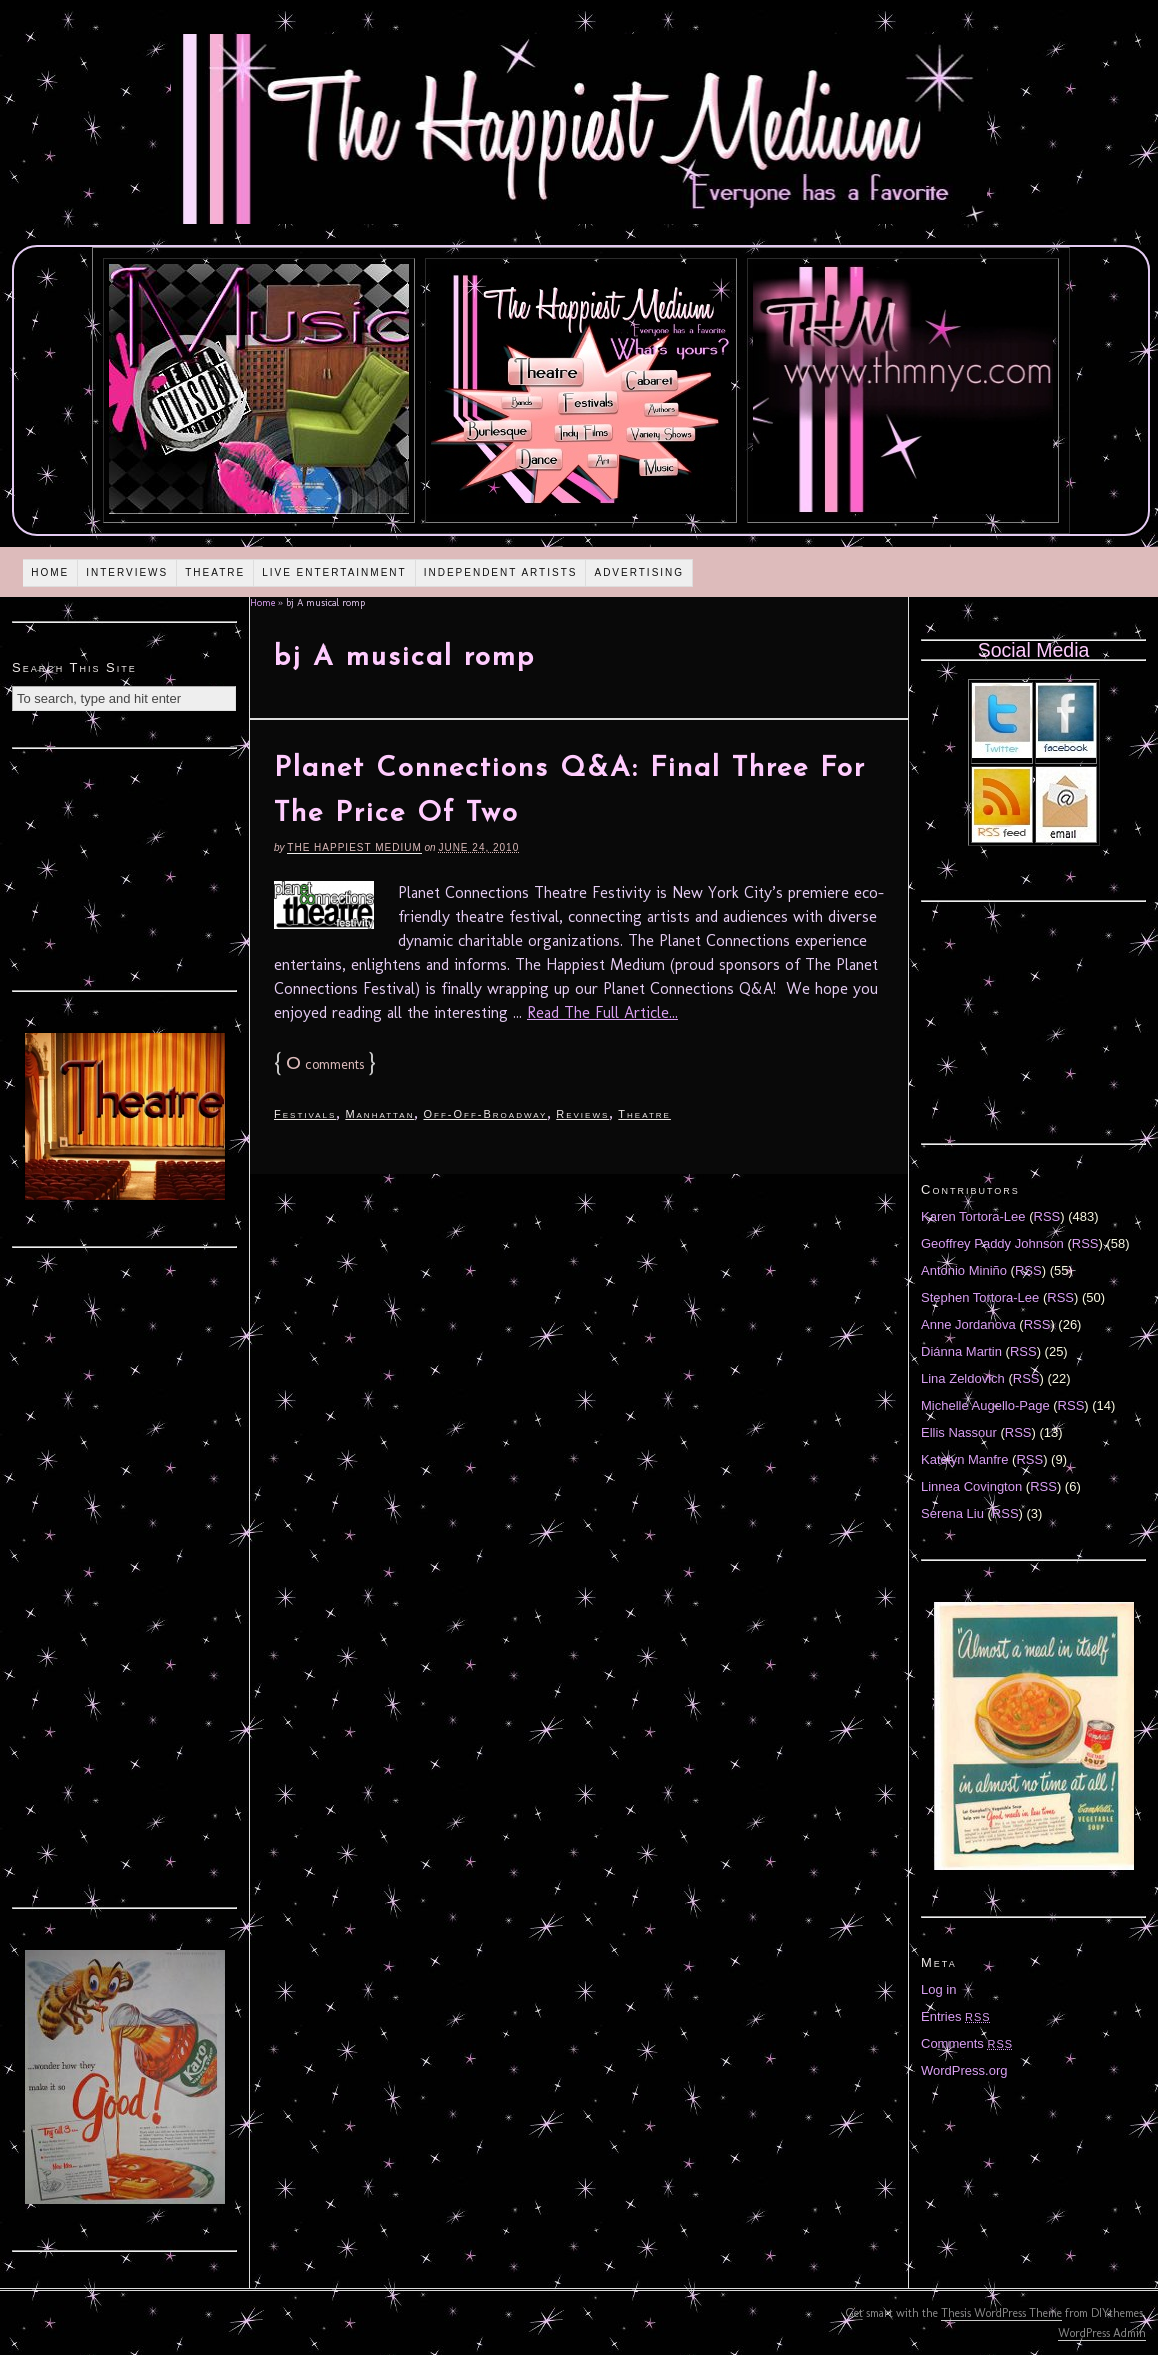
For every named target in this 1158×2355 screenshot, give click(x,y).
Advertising (639, 572)
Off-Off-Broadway (485, 1114)
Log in (938, 1989)
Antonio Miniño (964, 1270)
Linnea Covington (971, 1486)
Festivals (305, 1114)
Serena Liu (952, 1513)
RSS (1047, 1216)
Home (50, 572)
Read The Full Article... (602, 1012)
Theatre (215, 572)
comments (325, 1064)
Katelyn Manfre (964, 1459)
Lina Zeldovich (963, 1378)
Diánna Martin (961, 1351)
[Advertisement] (125, 867)
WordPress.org (964, 2070)
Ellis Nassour (959, 1432)
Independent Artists (501, 572)
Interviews (127, 572)
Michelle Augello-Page (985, 1405)
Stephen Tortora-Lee (980, 1297)
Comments (967, 2043)
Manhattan (379, 1114)
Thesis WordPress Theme (1001, 2313)
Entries (956, 2016)
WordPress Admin (1102, 2333)
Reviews (582, 1114)
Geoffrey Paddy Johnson (992, 1243)
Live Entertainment (334, 572)
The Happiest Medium (354, 847)
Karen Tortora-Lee (973, 1216)
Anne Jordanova (968, 1324)
